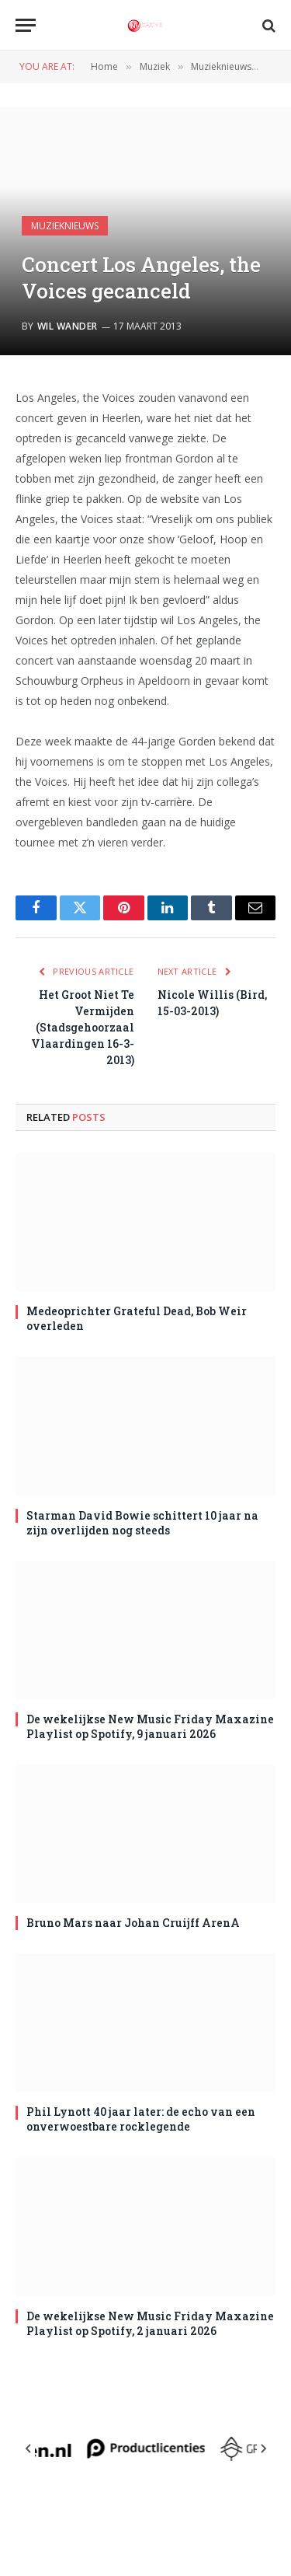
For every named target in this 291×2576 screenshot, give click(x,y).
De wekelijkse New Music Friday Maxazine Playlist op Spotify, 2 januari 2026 (150, 2323)
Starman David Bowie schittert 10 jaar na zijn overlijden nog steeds (142, 1523)
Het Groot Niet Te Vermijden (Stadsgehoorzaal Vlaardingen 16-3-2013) (82, 1027)
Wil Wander (67, 326)
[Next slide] (263, 2448)
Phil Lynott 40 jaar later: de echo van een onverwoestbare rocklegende (140, 2119)
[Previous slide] (29, 2448)
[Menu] (26, 25)
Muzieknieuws (65, 225)
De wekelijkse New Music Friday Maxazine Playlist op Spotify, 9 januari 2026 (150, 1726)
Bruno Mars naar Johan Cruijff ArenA (133, 1922)
